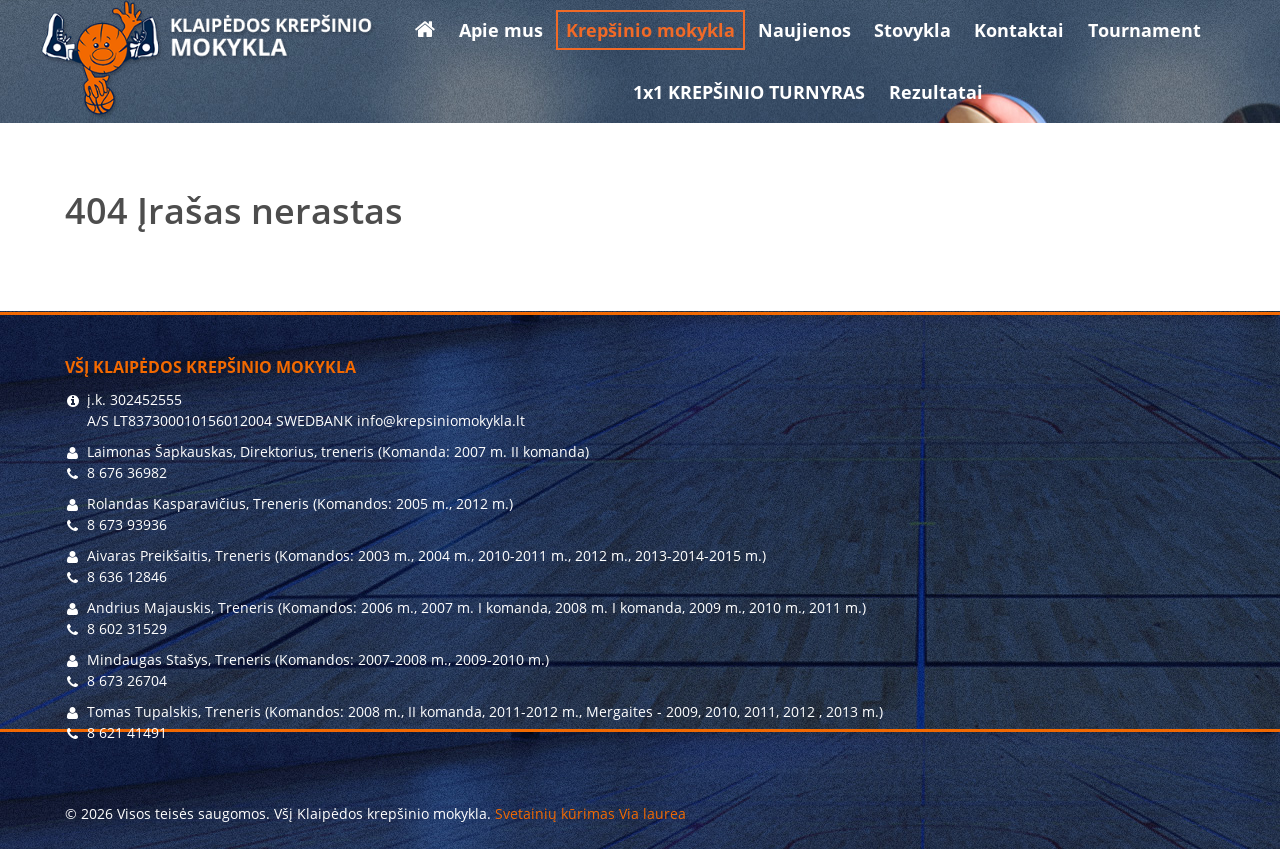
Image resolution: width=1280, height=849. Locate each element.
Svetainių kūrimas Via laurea (590, 813)
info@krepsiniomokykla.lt (441, 420)
